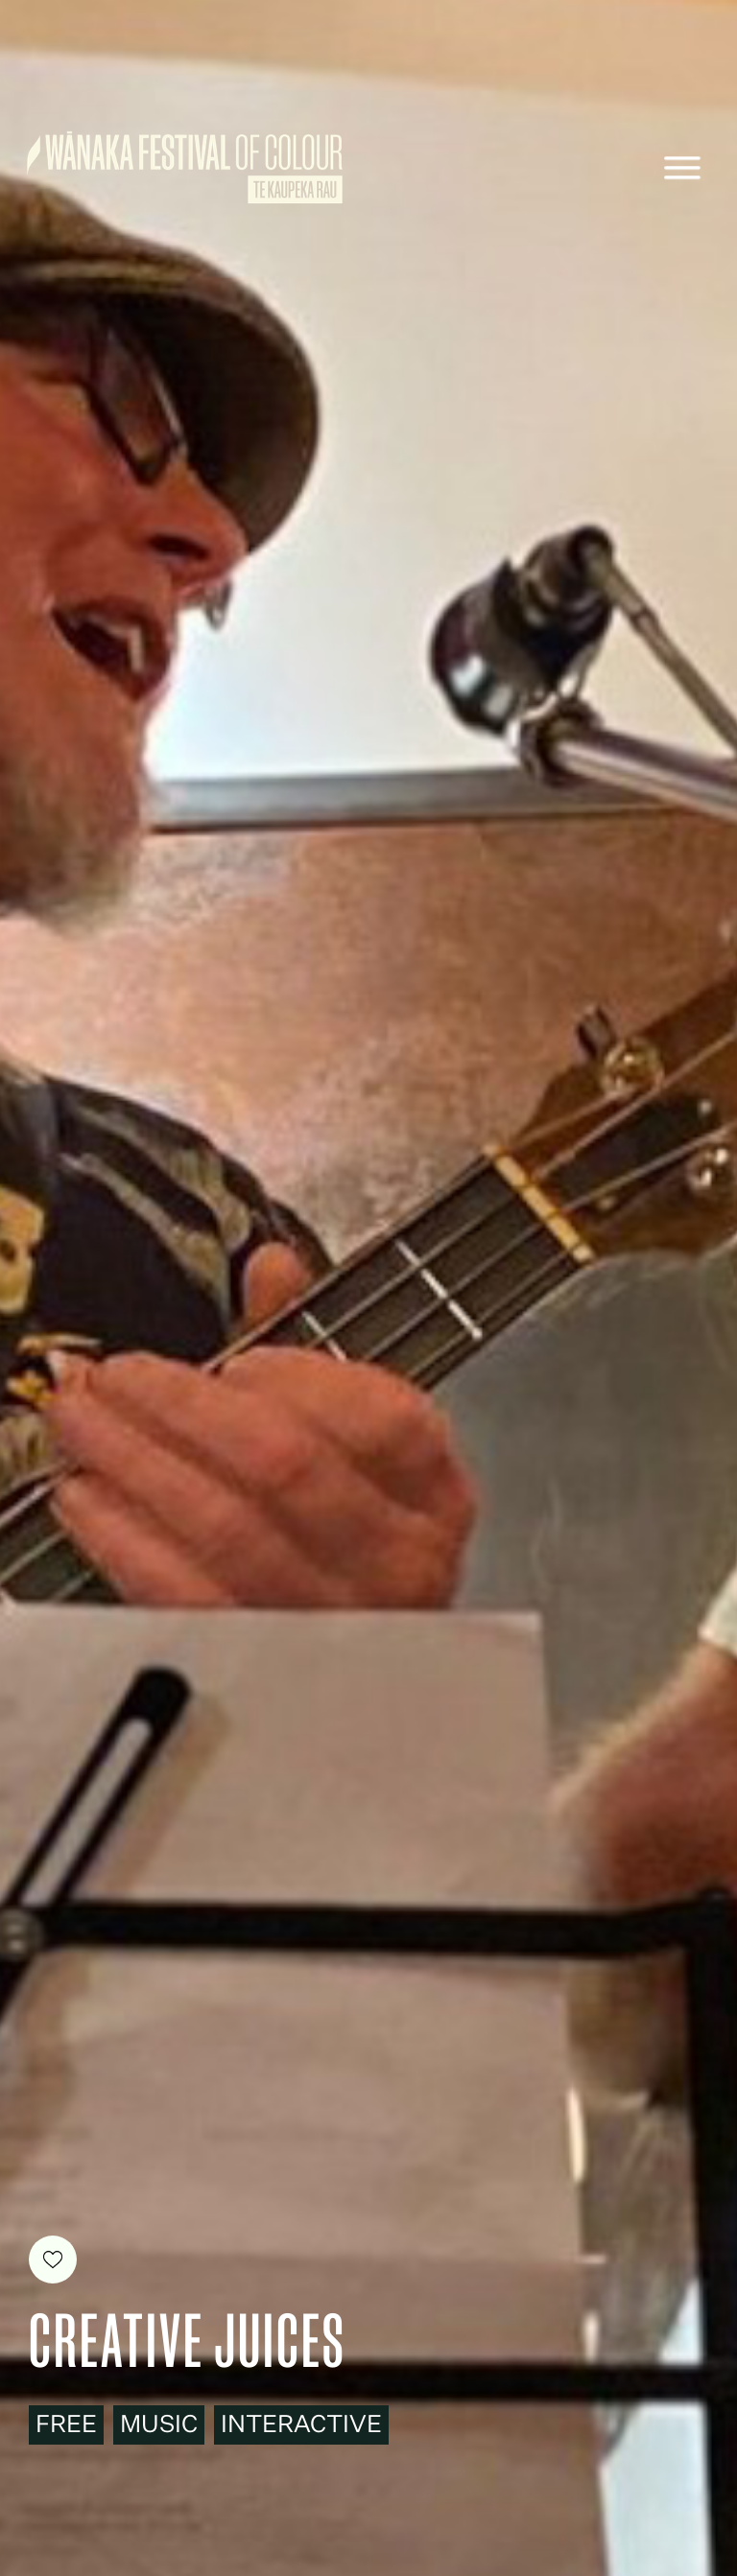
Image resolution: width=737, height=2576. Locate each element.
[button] (682, 167)
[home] (184, 167)
